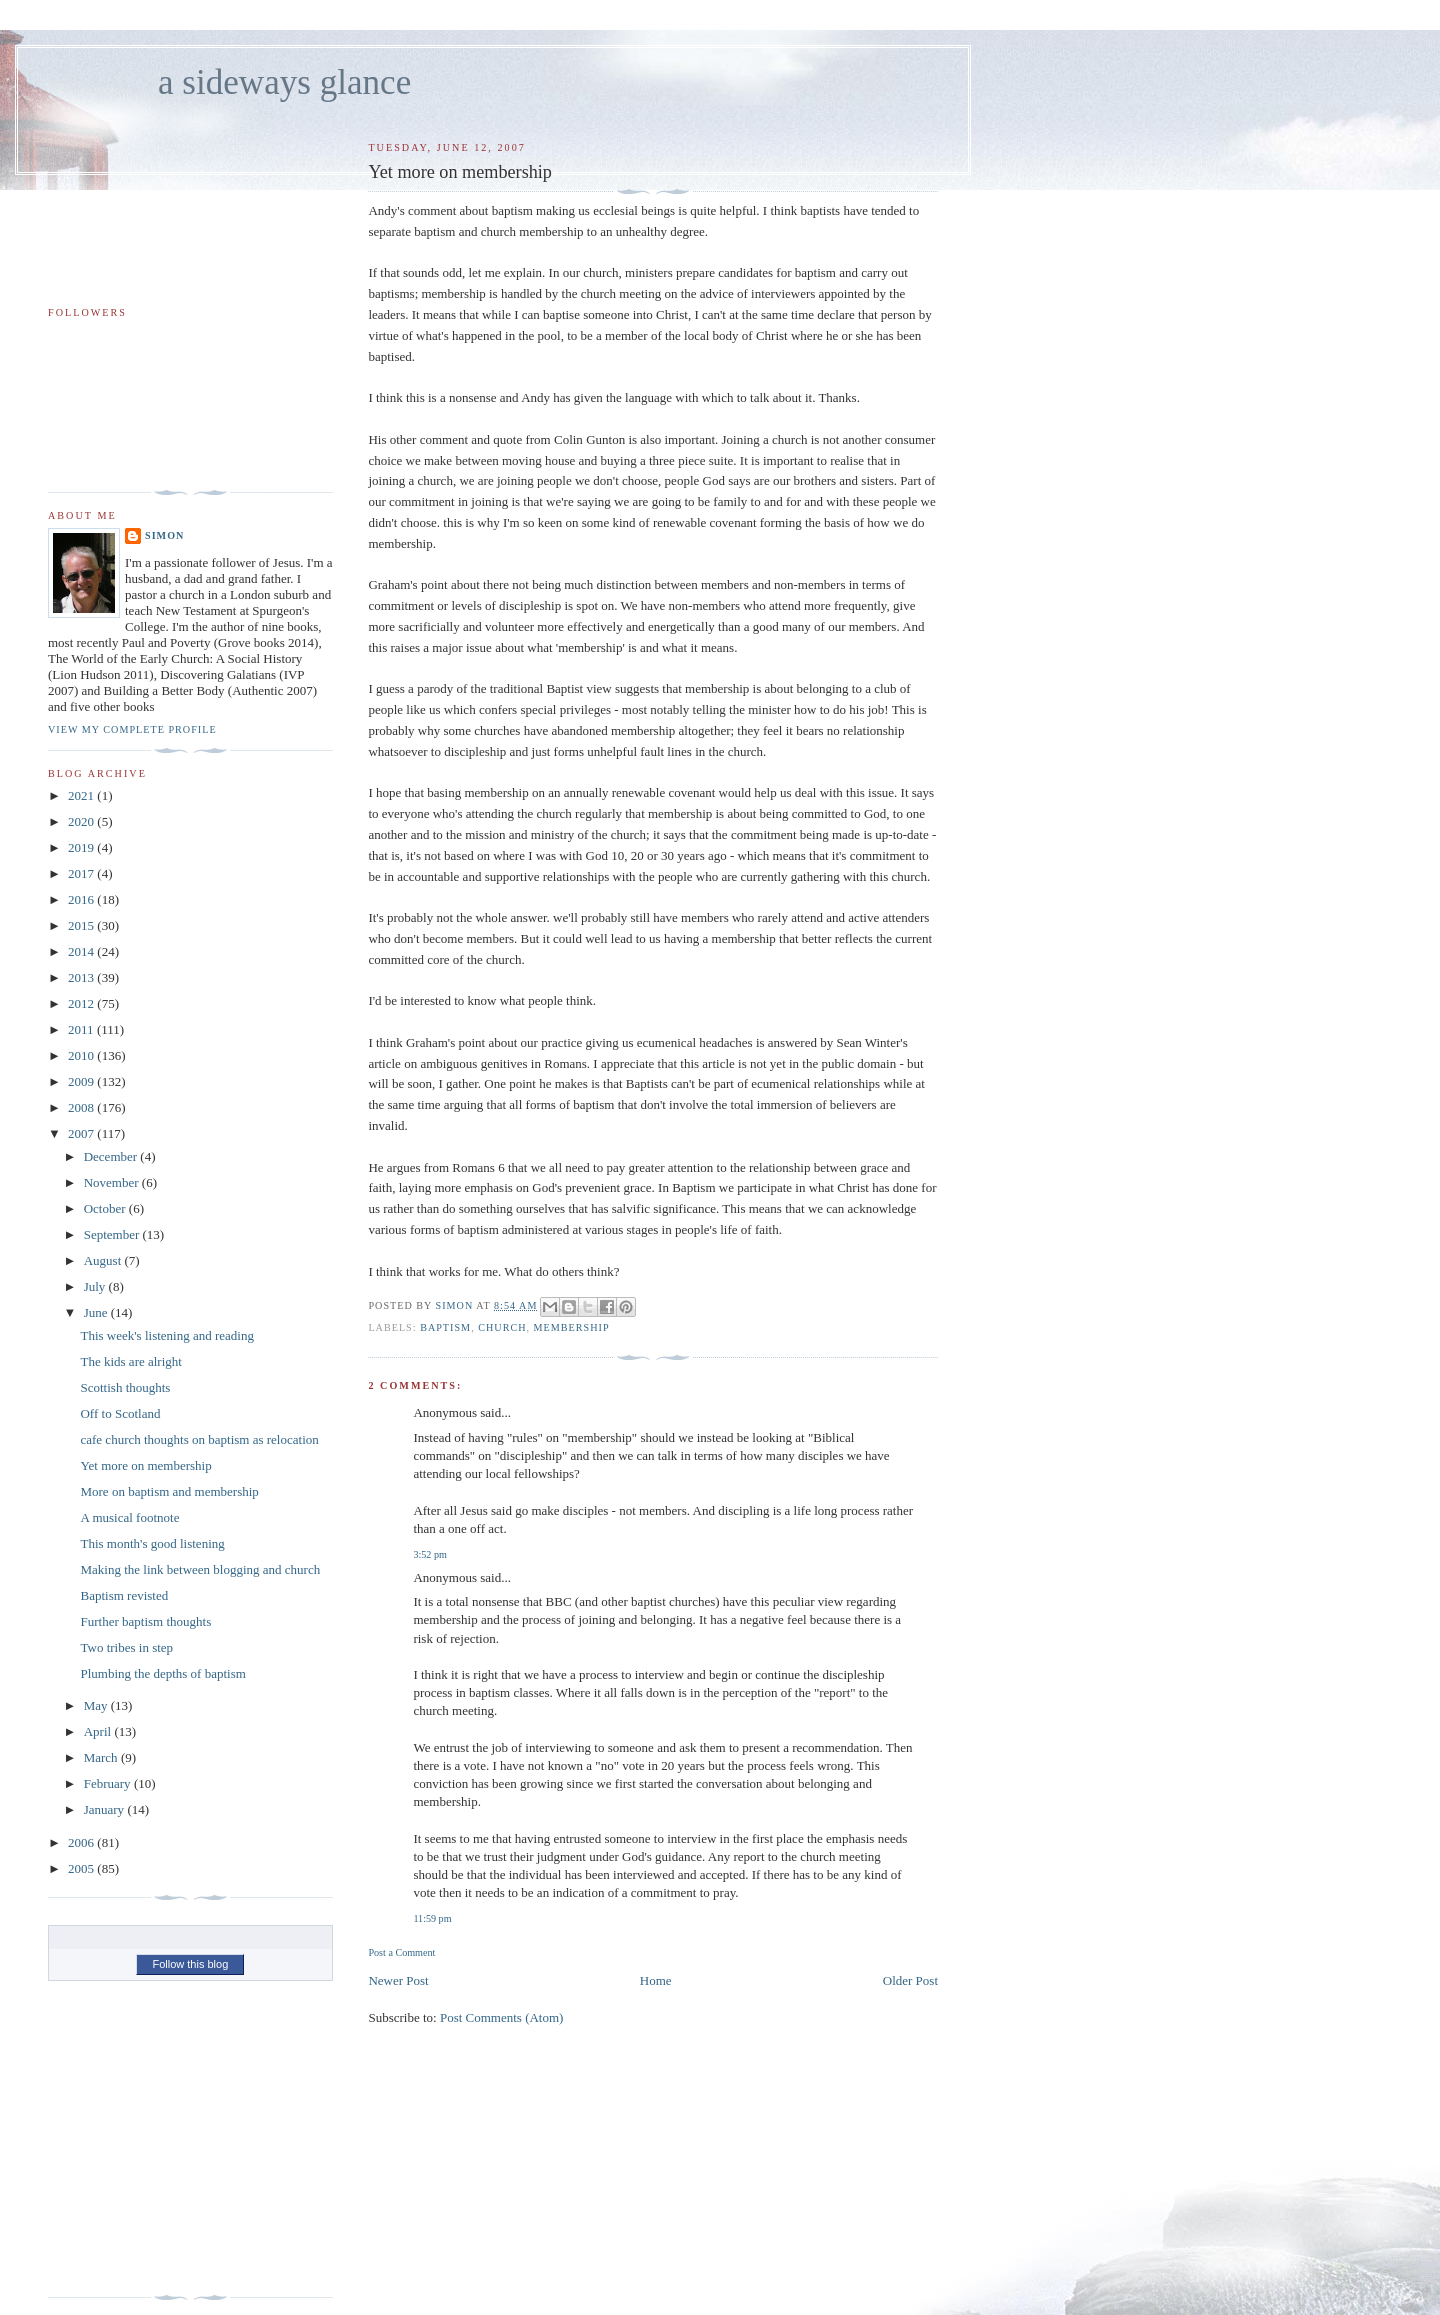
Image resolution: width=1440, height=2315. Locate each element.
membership (572, 1327)
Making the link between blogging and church (200, 1569)
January (106, 1809)
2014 (82, 951)
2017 (82, 873)
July (96, 1286)
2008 (82, 1107)
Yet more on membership (145, 1465)
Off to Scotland (120, 1413)
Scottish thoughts (125, 1387)
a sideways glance (284, 82)
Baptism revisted (124, 1595)
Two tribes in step (126, 1647)
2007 (82, 1133)
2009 (82, 1081)
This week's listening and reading (166, 1335)
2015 (82, 925)
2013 (82, 977)
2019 (82, 847)
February (109, 1783)
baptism (445, 1327)
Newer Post (398, 1980)
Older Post (910, 1980)
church (502, 1327)
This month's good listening (152, 1543)
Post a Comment (401, 1952)
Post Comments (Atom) (502, 2017)
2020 (82, 821)
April (99, 1731)
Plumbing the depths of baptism (162, 1673)
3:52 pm (429, 1554)
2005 (82, 1868)
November (113, 1182)
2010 (82, 1055)
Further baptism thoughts (145, 1621)
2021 (82, 795)
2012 (82, 1003)
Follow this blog (190, 1964)
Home (656, 1980)
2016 (82, 899)
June (97, 1312)
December (112, 1156)
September (113, 1234)
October (106, 1208)
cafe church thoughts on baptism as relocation (199, 1439)
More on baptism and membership (169, 1491)
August (104, 1260)
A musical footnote (129, 1517)
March (102, 1757)
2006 (82, 1842)
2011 (82, 1029)
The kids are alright (130, 1361)
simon (164, 535)
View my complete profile (132, 729)
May (97, 1705)
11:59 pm (432, 1918)
